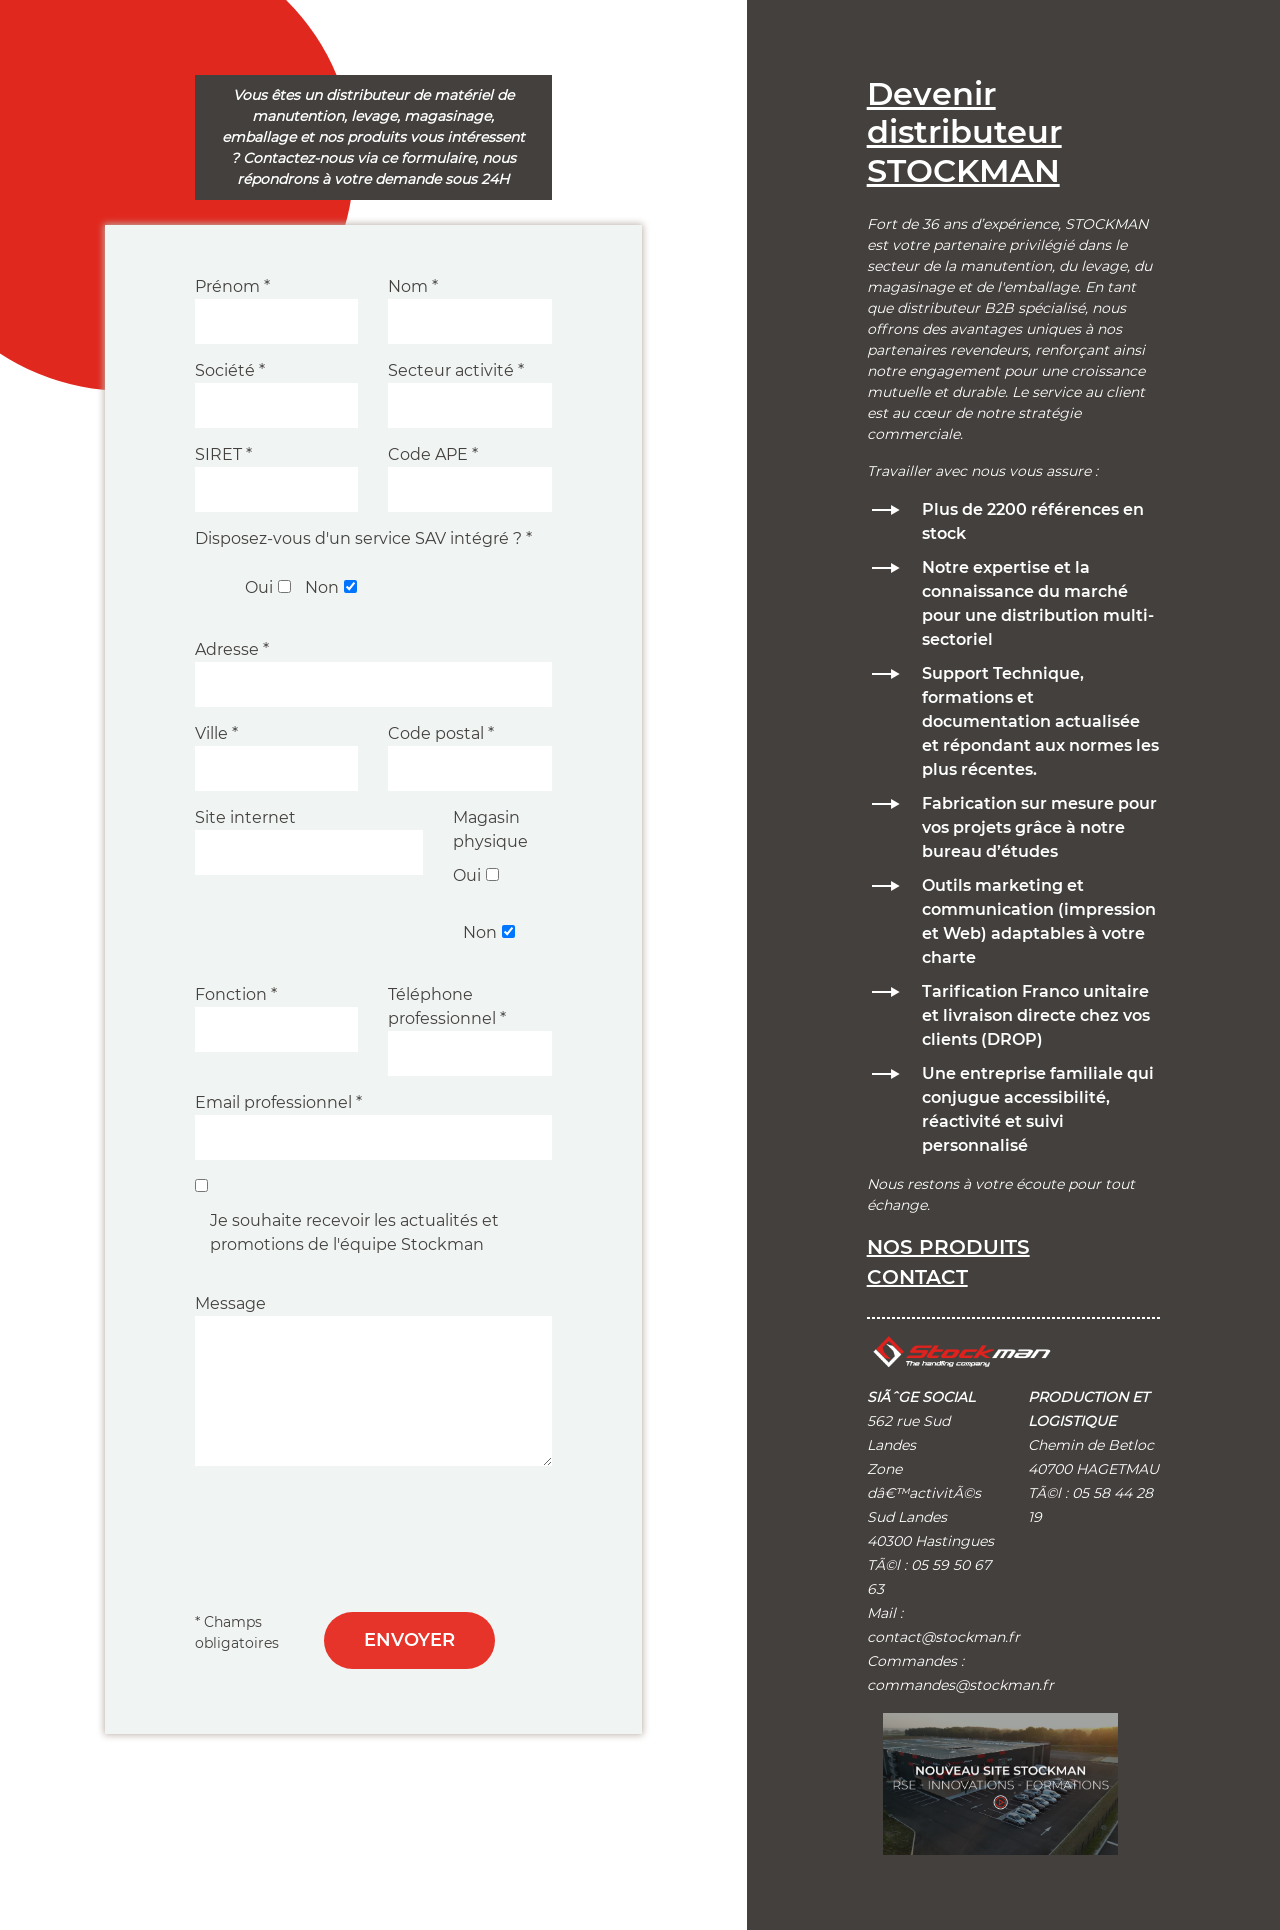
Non (322, 587)
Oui (259, 587)
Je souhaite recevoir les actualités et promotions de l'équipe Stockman (354, 1232)
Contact (917, 1277)
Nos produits (948, 1247)
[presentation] (347, 1527)
